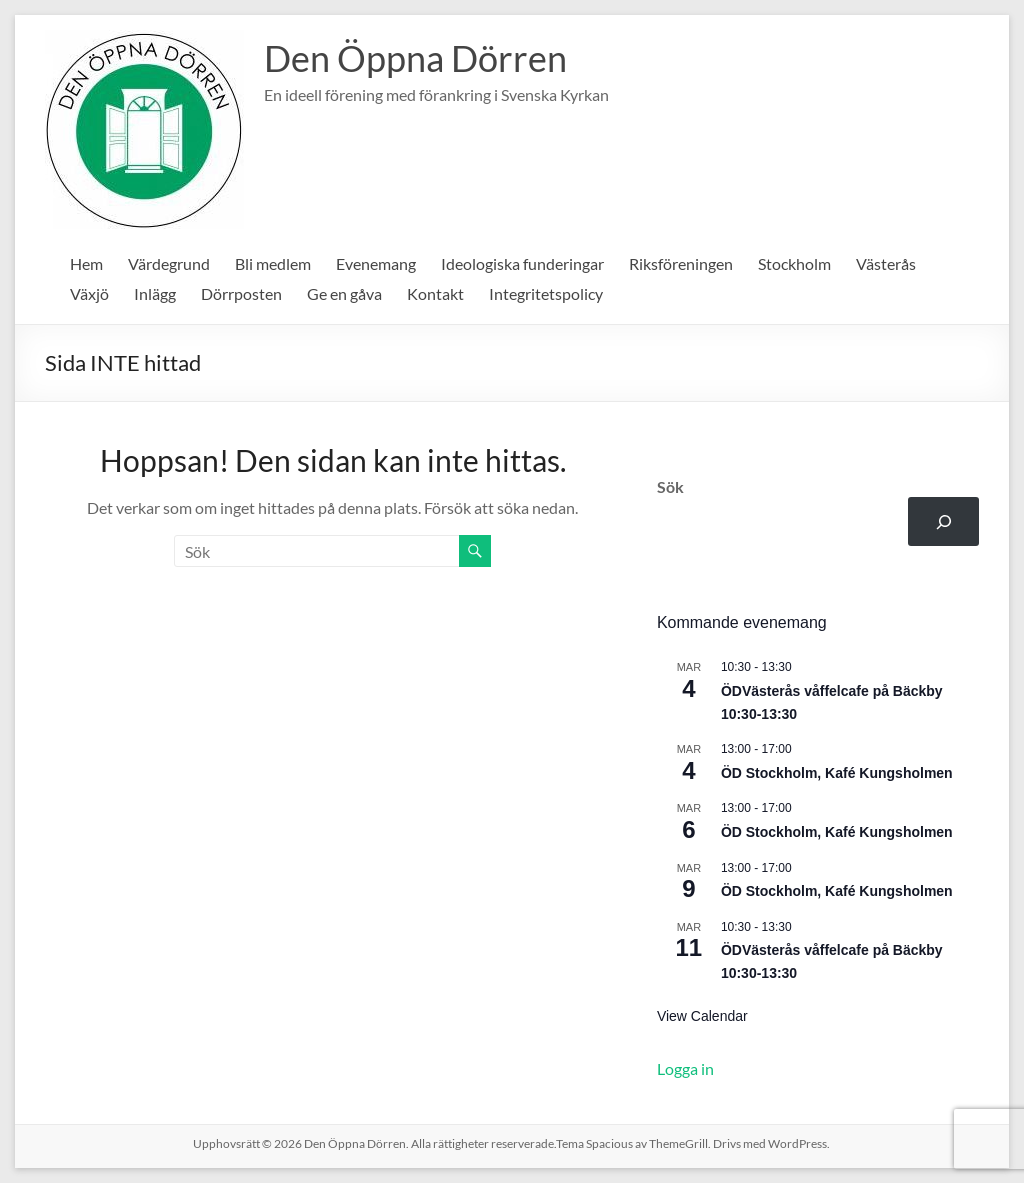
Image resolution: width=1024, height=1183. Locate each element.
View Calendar (702, 1016)
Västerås (886, 263)
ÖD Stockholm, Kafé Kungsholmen (837, 773)
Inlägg (155, 293)
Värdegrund (169, 263)
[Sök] (943, 521)
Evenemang (376, 263)
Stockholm (794, 263)
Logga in (685, 1068)
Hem (86, 263)
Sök (670, 486)
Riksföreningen (681, 263)
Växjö (89, 293)
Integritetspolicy (546, 293)
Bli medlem (273, 263)
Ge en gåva (344, 293)
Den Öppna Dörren (415, 58)
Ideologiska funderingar (522, 263)
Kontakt (435, 293)
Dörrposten (241, 293)
